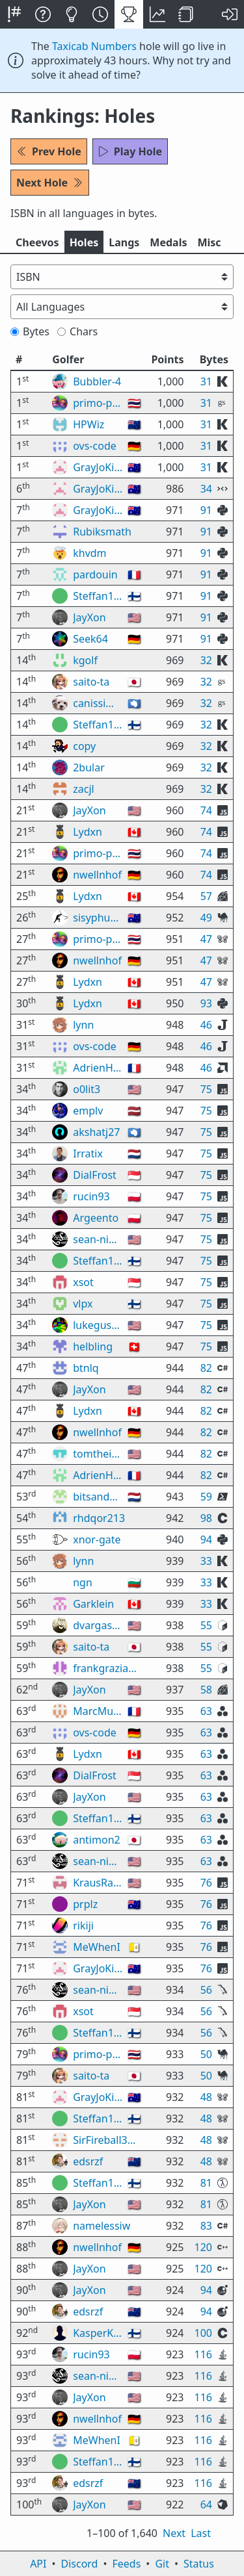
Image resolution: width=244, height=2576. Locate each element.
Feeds (127, 2564)
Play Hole (130, 151)
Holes (84, 242)
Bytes (29, 331)
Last (201, 2533)
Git (162, 2564)
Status (198, 2564)
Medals (168, 242)
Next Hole (49, 182)
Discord (79, 2564)
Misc (209, 242)
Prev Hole (48, 151)
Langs (124, 242)
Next (174, 2533)
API (38, 2564)
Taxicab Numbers (94, 46)
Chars (77, 331)
